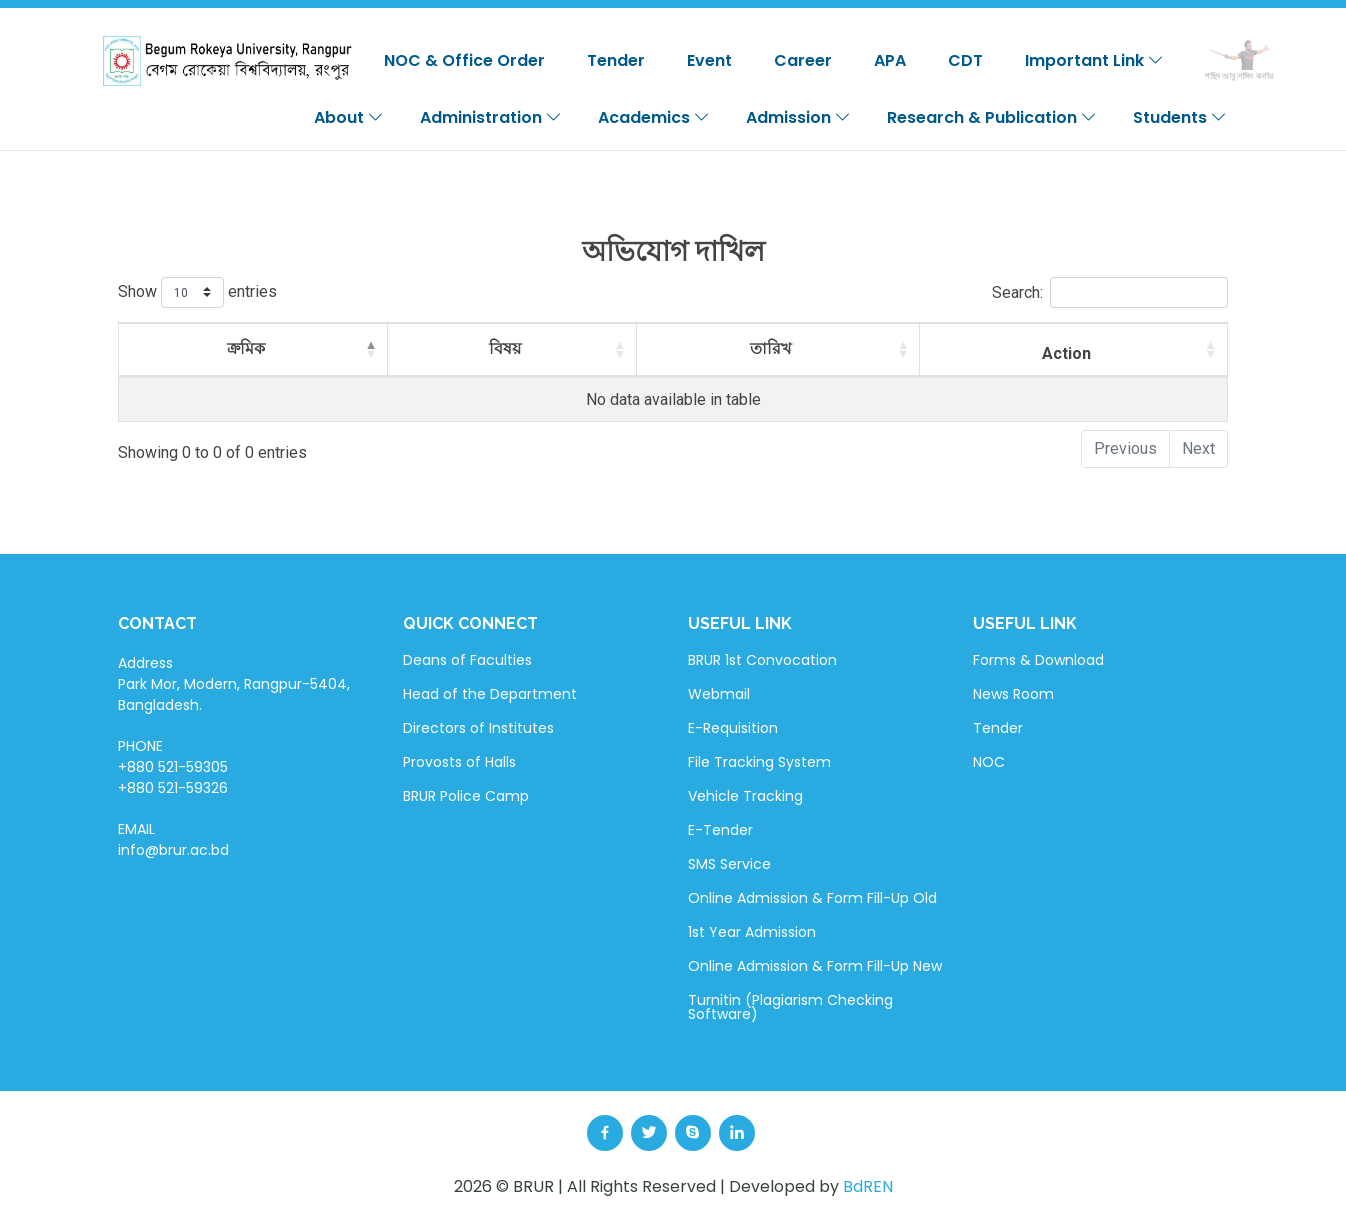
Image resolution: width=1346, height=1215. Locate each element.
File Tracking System (759, 762)
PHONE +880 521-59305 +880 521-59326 (173, 767)
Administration (491, 117)
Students (1180, 117)
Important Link (1094, 60)
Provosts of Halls (459, 762)
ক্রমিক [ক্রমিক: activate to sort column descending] (246, 348)
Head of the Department (490, 694)
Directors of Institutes (478, 728)
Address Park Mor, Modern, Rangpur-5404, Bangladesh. (234, 684)
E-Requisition (733, 728)
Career (803, 60)
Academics (654, 117)
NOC (989, 762)
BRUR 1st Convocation (762, 660)
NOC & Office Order (464, 60)
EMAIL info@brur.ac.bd (173, 839)
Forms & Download (1038, 660)
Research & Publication (992, 117)
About (349, 117)
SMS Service (729, 864)
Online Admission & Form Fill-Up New (815, 966)
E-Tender (720, 830)
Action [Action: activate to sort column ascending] (1066, 353)
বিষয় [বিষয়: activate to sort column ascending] (505, 348)
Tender (616, 60)
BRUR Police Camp (466, 796)
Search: (1110, 292)
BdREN (868, 1186)
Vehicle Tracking (745, 796)
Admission (798, 117)
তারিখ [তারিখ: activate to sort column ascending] (771, 348)
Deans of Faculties (467, 660)
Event (709, 60)
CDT (965, 60)
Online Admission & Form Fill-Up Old (812, 898)
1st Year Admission (752, 932)
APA (890, 60)
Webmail (719, 694)
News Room (1013, 694)
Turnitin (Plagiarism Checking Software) (790, 1007)
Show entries (197, 292)
